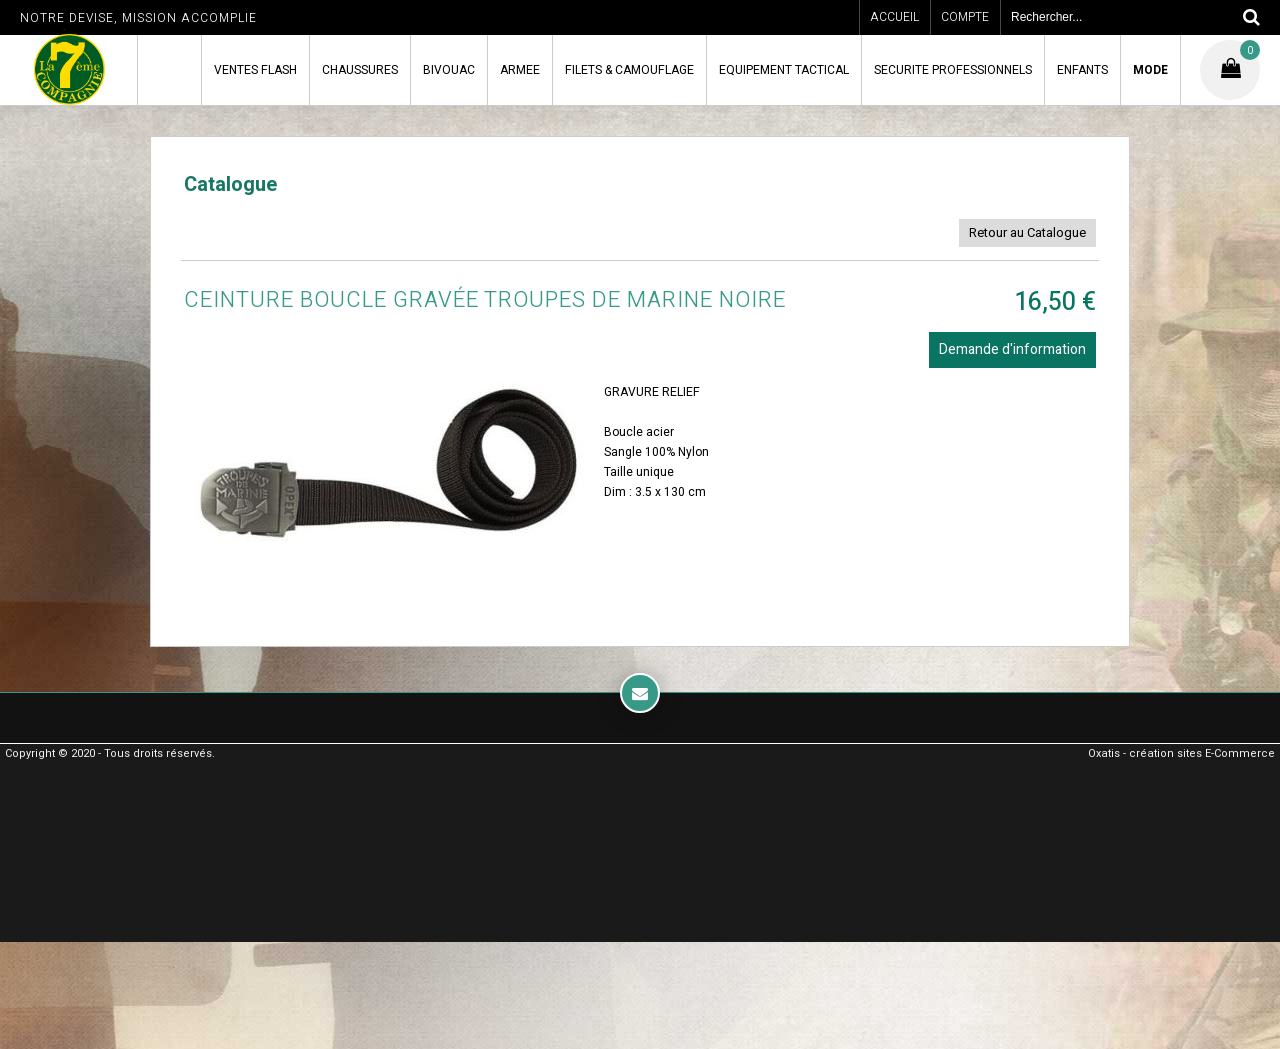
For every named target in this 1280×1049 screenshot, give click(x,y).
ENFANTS (1082, 70)
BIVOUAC (449, 70)
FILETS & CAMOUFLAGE (629, 70)
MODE (1150, 70)
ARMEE (520, 70)
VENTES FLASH (255, 70)
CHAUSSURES (360, 70)
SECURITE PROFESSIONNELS (953, 70)
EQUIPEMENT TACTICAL (784, 70)
